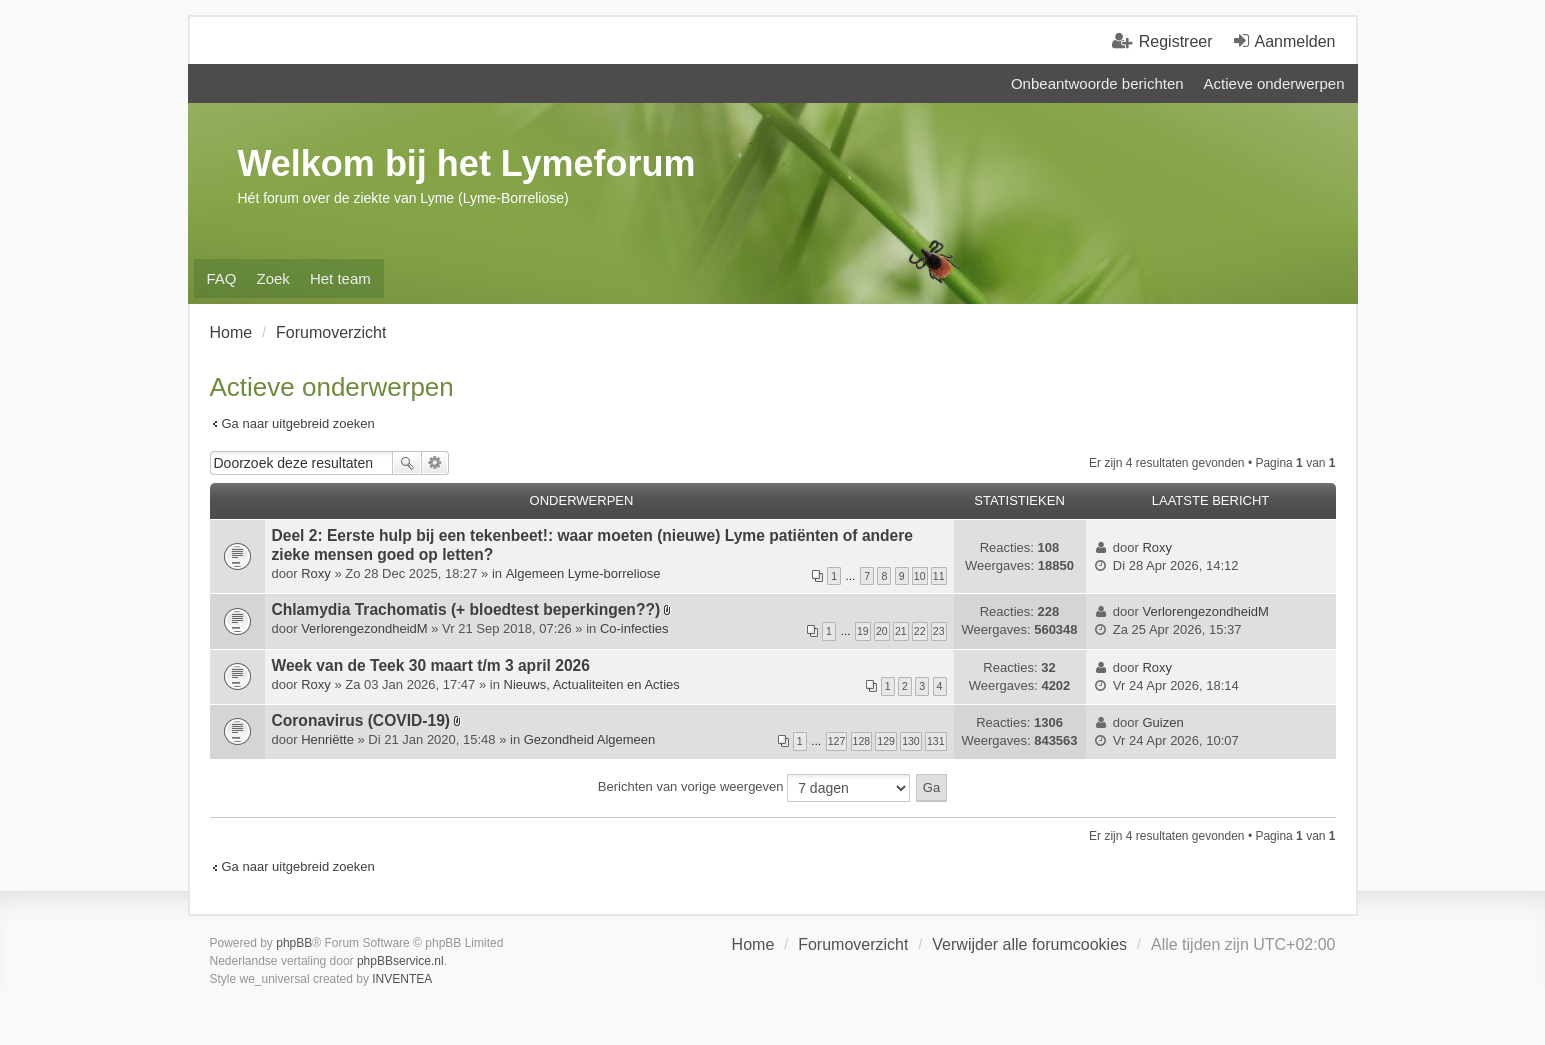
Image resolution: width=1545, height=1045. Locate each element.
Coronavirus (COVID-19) (361, 720)
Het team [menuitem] (340, 278)
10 (920, 576)
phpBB (294, 943)
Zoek (407, 463)
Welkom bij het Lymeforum (467, 163)
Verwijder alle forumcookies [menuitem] (1029, 944)
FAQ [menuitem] (222, 278)
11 (939, 576)
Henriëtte (327, 739)
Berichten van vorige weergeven (754, 788)
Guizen (1162, 722)
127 (837, 741)
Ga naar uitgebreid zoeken (298, 423)
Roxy (316, 573)
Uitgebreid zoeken (435, 463)
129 (886, 741)
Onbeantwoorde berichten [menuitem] (1097, 83)
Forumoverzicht (853, 944)
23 (939, 631)
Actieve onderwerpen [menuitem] (1274, 83)
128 (862, 741)
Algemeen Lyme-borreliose (583, 573)
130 (911, 741)
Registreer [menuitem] (1176, 41)
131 (936, 741)
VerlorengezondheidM (364, 628)
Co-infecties (634, 628)
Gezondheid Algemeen (590, 739)
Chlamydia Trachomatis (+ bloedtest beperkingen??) (466, 609)
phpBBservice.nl (400, 961)
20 (882, 631)
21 (901, 631)
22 (920, 631)
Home (753, 944)
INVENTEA (402, 979)
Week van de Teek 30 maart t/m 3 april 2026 (431, 665)
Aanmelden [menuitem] (1295, 41)
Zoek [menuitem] (273, 278)
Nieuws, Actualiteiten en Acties (592, 684)
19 (863, 631)
